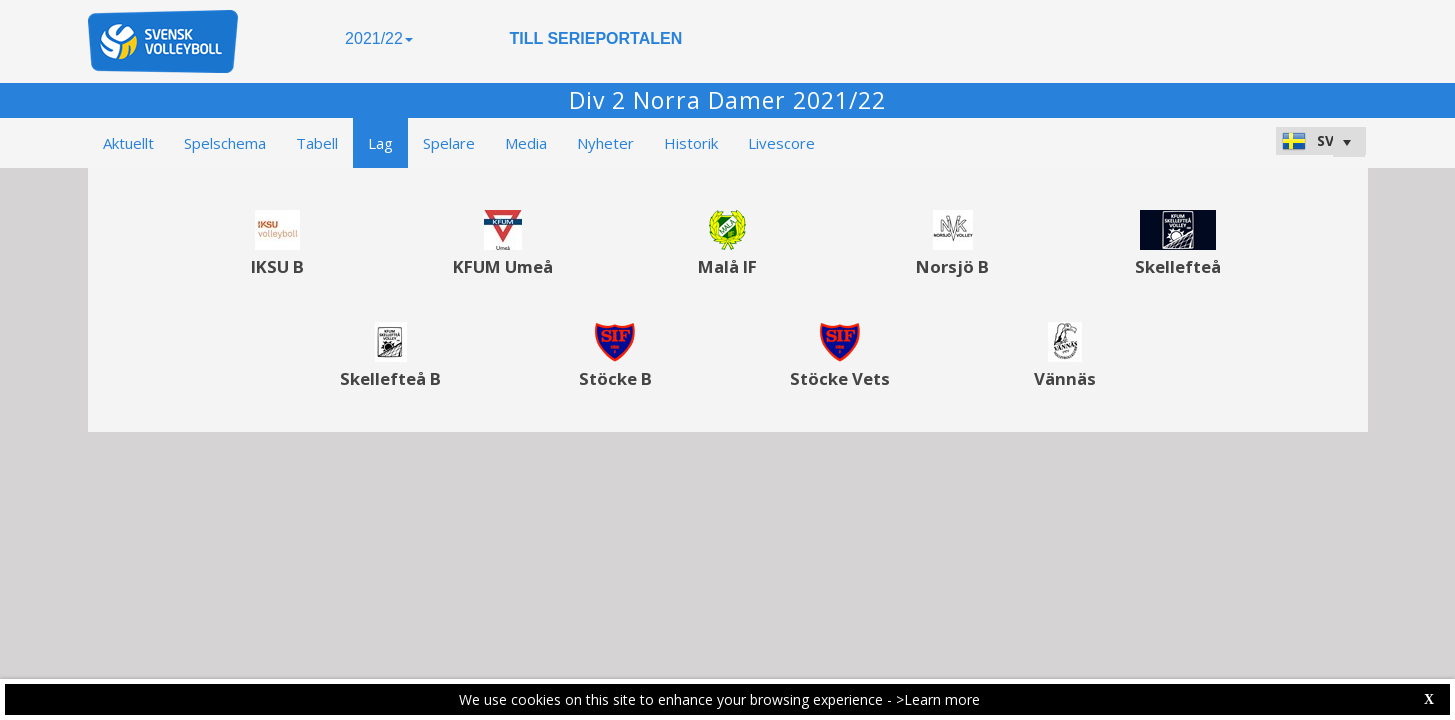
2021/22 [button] (379, 38)
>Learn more (938, 699)
